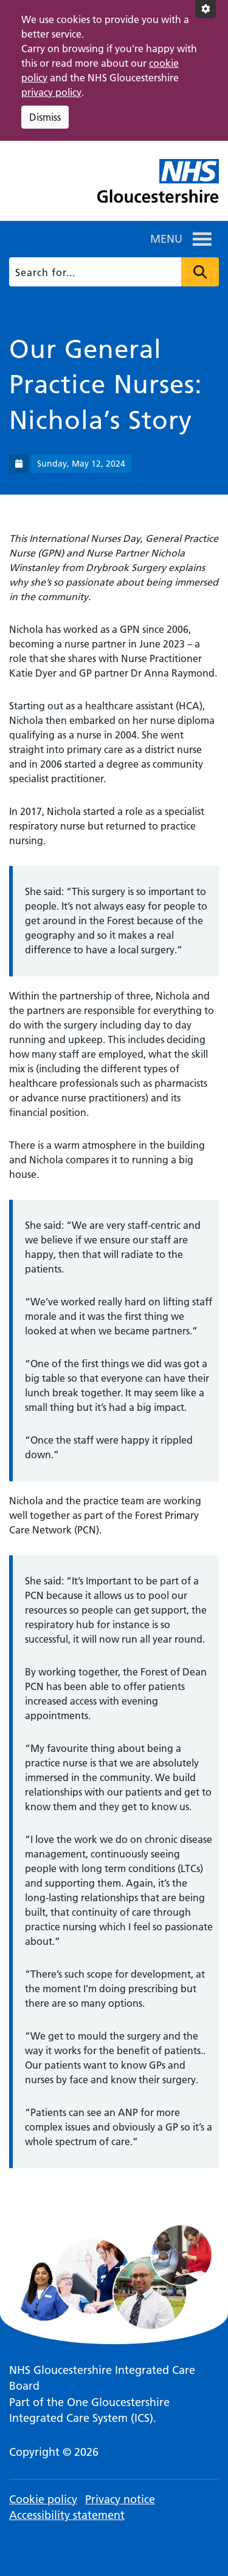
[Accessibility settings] (205, 9)
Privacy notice (120, 2499)
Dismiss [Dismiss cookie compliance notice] (45, 117)
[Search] (113, 271)
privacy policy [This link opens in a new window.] (51, 92)
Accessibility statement (67, 2515)
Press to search (200, 272)
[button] (166, 239)
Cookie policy (43, 2499)
